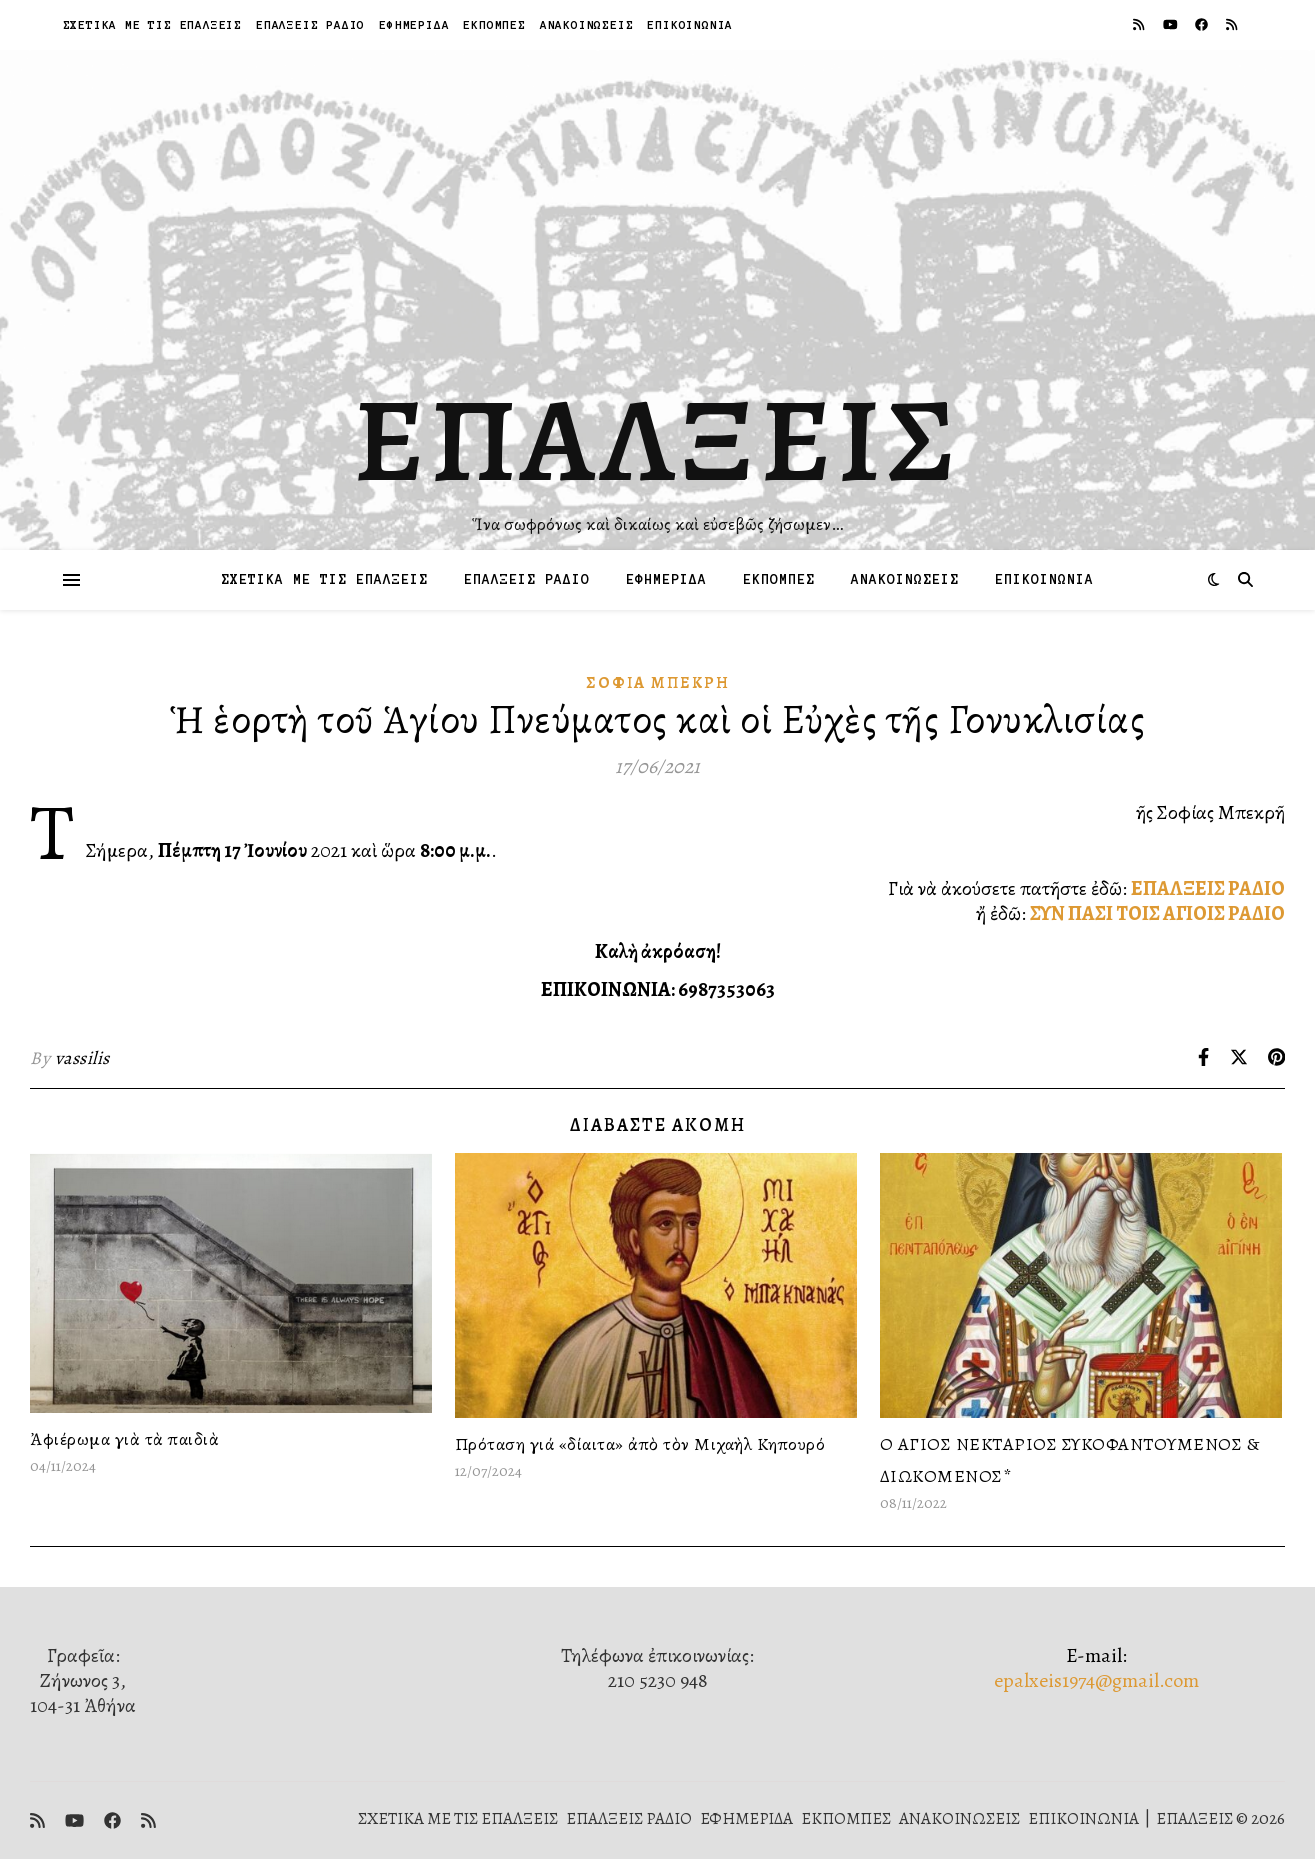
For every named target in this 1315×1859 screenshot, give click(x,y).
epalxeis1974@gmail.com (1096, 1680)
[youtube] (1172, 24)
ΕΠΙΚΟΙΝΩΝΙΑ (690, 24)
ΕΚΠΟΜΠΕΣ (494, 24)
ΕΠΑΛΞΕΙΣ (657, 440)
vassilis (82, 1058)
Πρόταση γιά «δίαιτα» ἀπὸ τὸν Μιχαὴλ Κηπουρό (640, 1444)
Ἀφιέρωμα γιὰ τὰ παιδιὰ (124, 1439)
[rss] (1140, 24)
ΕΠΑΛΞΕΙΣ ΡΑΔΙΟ (310, 24)
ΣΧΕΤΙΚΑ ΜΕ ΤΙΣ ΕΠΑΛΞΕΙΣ (152, 24)
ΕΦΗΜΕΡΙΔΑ (414, 24)
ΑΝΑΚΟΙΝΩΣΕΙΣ (587, 24)
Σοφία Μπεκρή (658, 683)
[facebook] (1203, 24)
